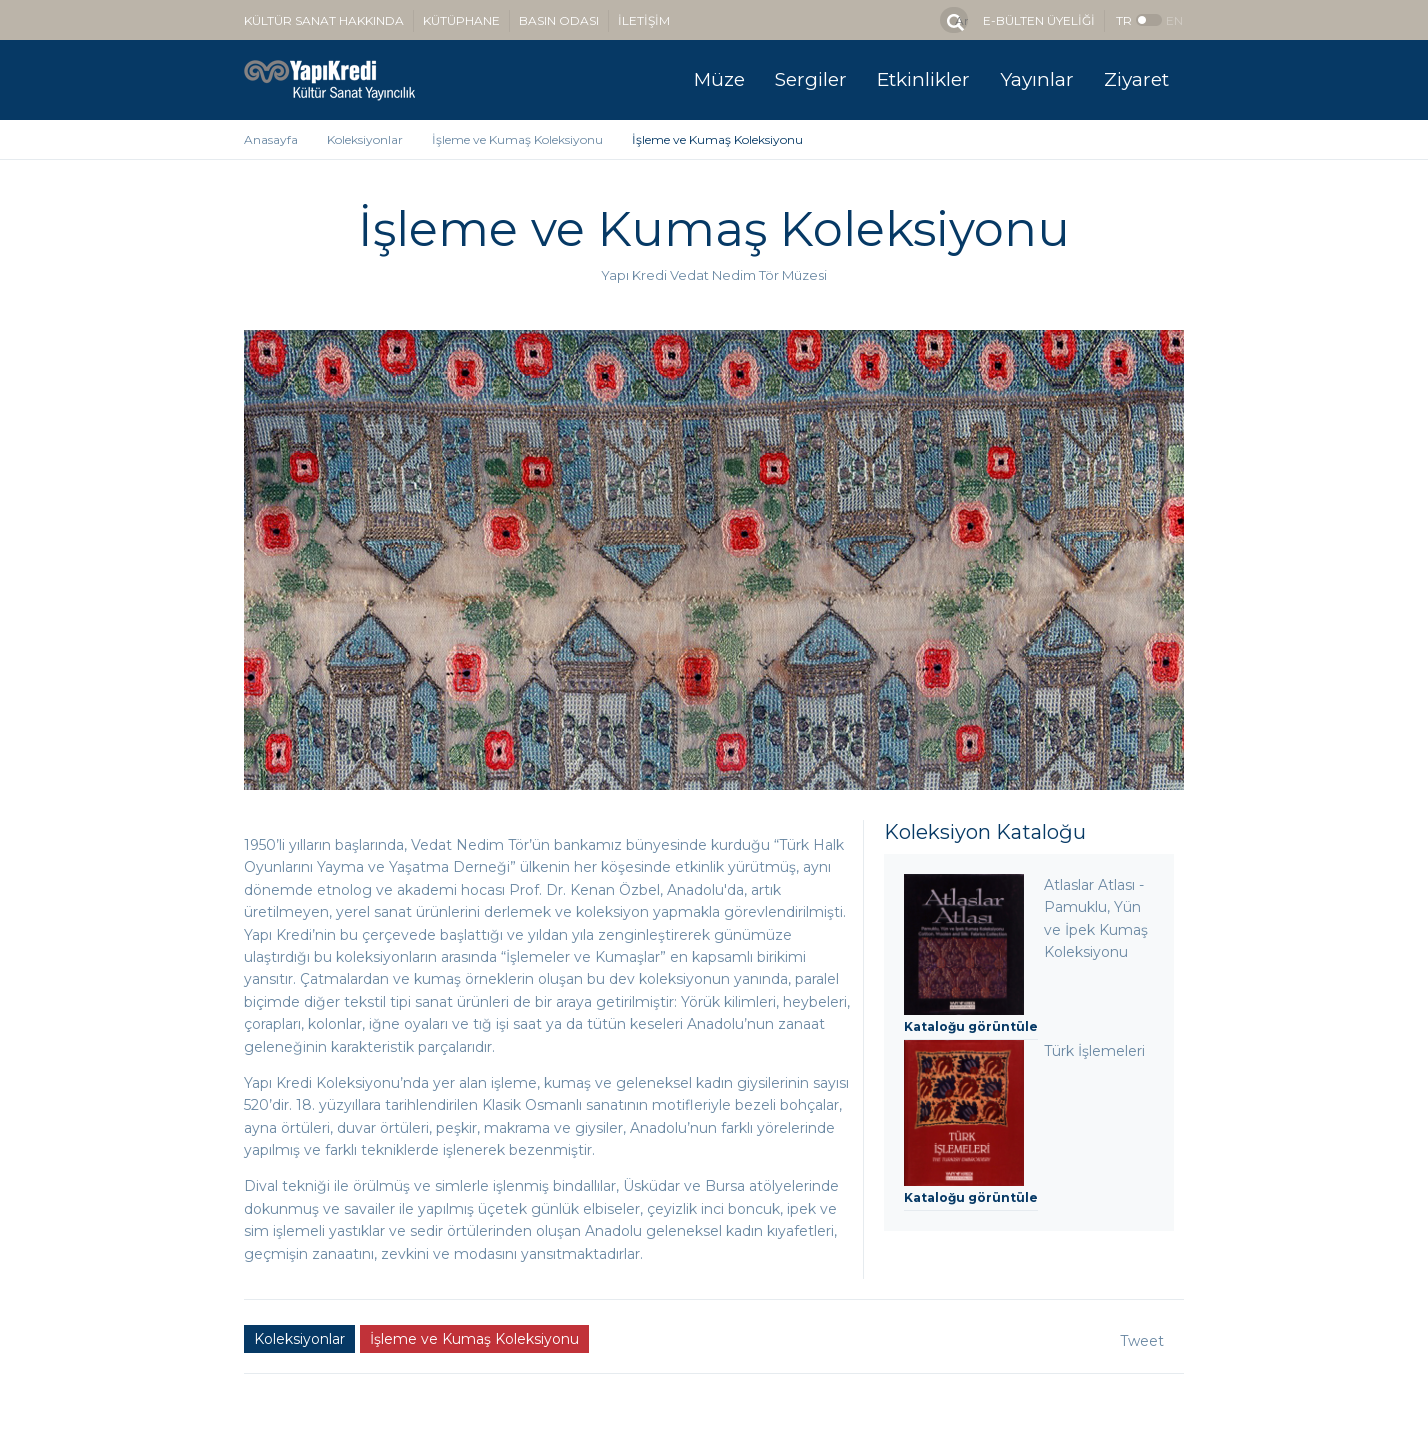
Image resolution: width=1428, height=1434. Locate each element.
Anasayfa (271, 139)
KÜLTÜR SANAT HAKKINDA (324, 20)
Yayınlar (1037, 79)
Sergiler (811, 79)
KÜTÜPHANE (461, 20)
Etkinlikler (923, 79)
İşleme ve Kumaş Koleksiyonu (517, 139)
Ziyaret (1136, 79)
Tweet (1142, 1341)
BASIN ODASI (559, 20)
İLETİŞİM (644, 20)
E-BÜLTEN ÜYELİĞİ (1039, 20)
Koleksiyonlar (365, 139)
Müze (719, 79)
